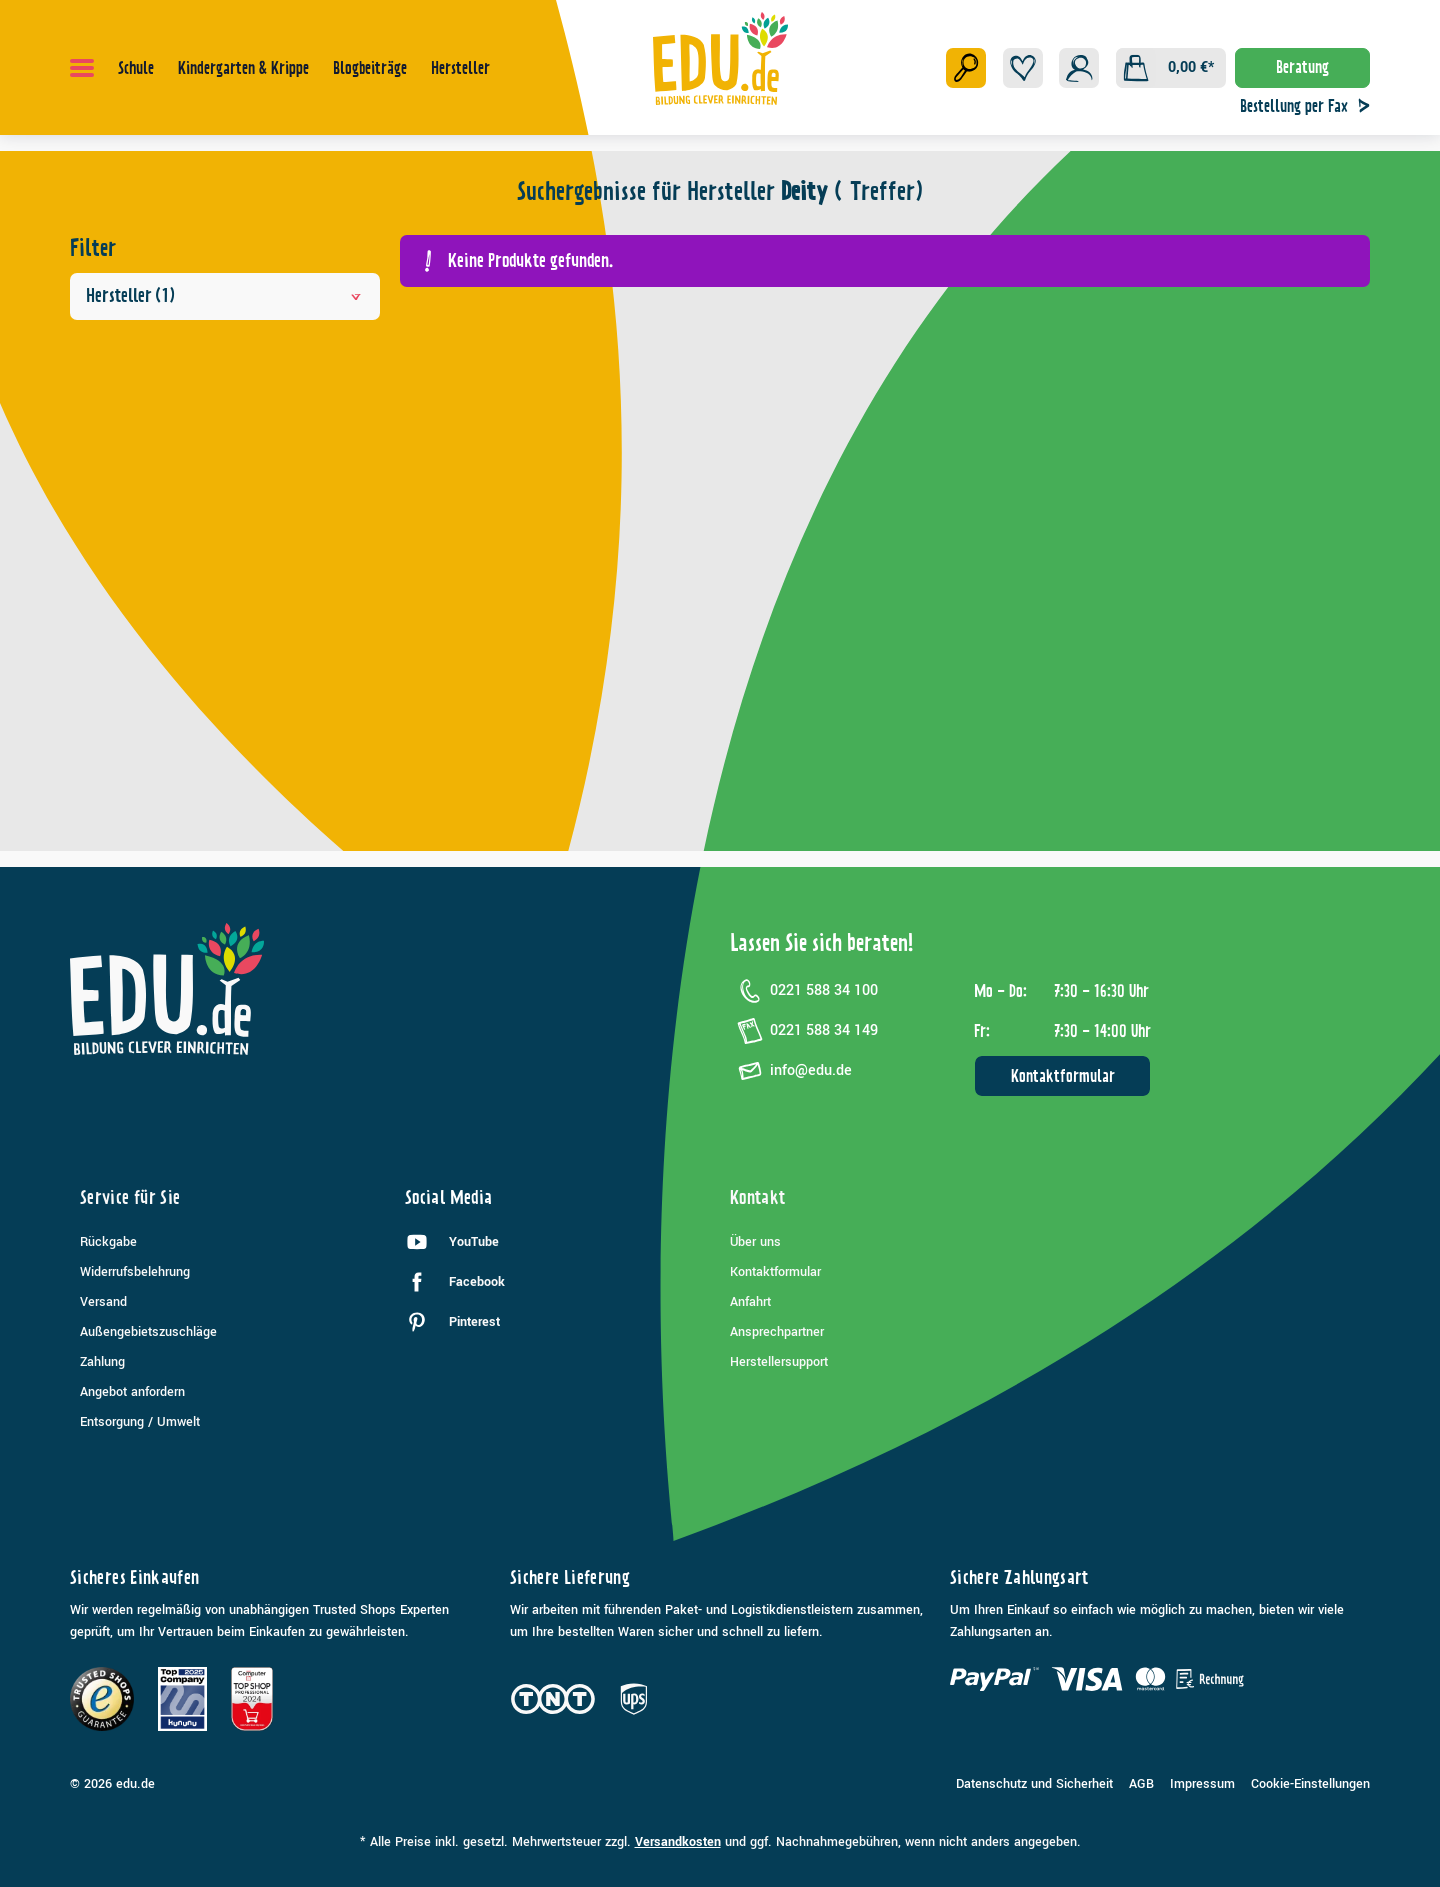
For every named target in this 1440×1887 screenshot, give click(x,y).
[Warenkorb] (1171, 68)
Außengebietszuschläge (148, 1332)
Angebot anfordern (132, 1392)
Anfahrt (750, 1302)
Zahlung (102, 1362)
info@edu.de (791, 1071)
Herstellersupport (779, 1362)
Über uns (755, 1242)
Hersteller (225, 296)
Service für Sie (130, 1197)
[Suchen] (966, 68)
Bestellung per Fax (1310, 106)
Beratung (1302, 67)
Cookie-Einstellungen (1310, 1784)
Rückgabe (108, 1242)
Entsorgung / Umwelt (140, 1422)
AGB (1141, 1784)
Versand (103, 1302)
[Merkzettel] (1023, 68)
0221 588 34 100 (804, 991)
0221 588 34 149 (804, 1031)
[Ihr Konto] (1079, 68)
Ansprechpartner (777, 1332)
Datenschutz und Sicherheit (1034, 1784)
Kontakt (758, 1197)
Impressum (1202, 1784)
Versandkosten (678, 1842)
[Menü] (82, 68)
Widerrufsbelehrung (135, 1272)
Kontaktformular (1063, 1076)
